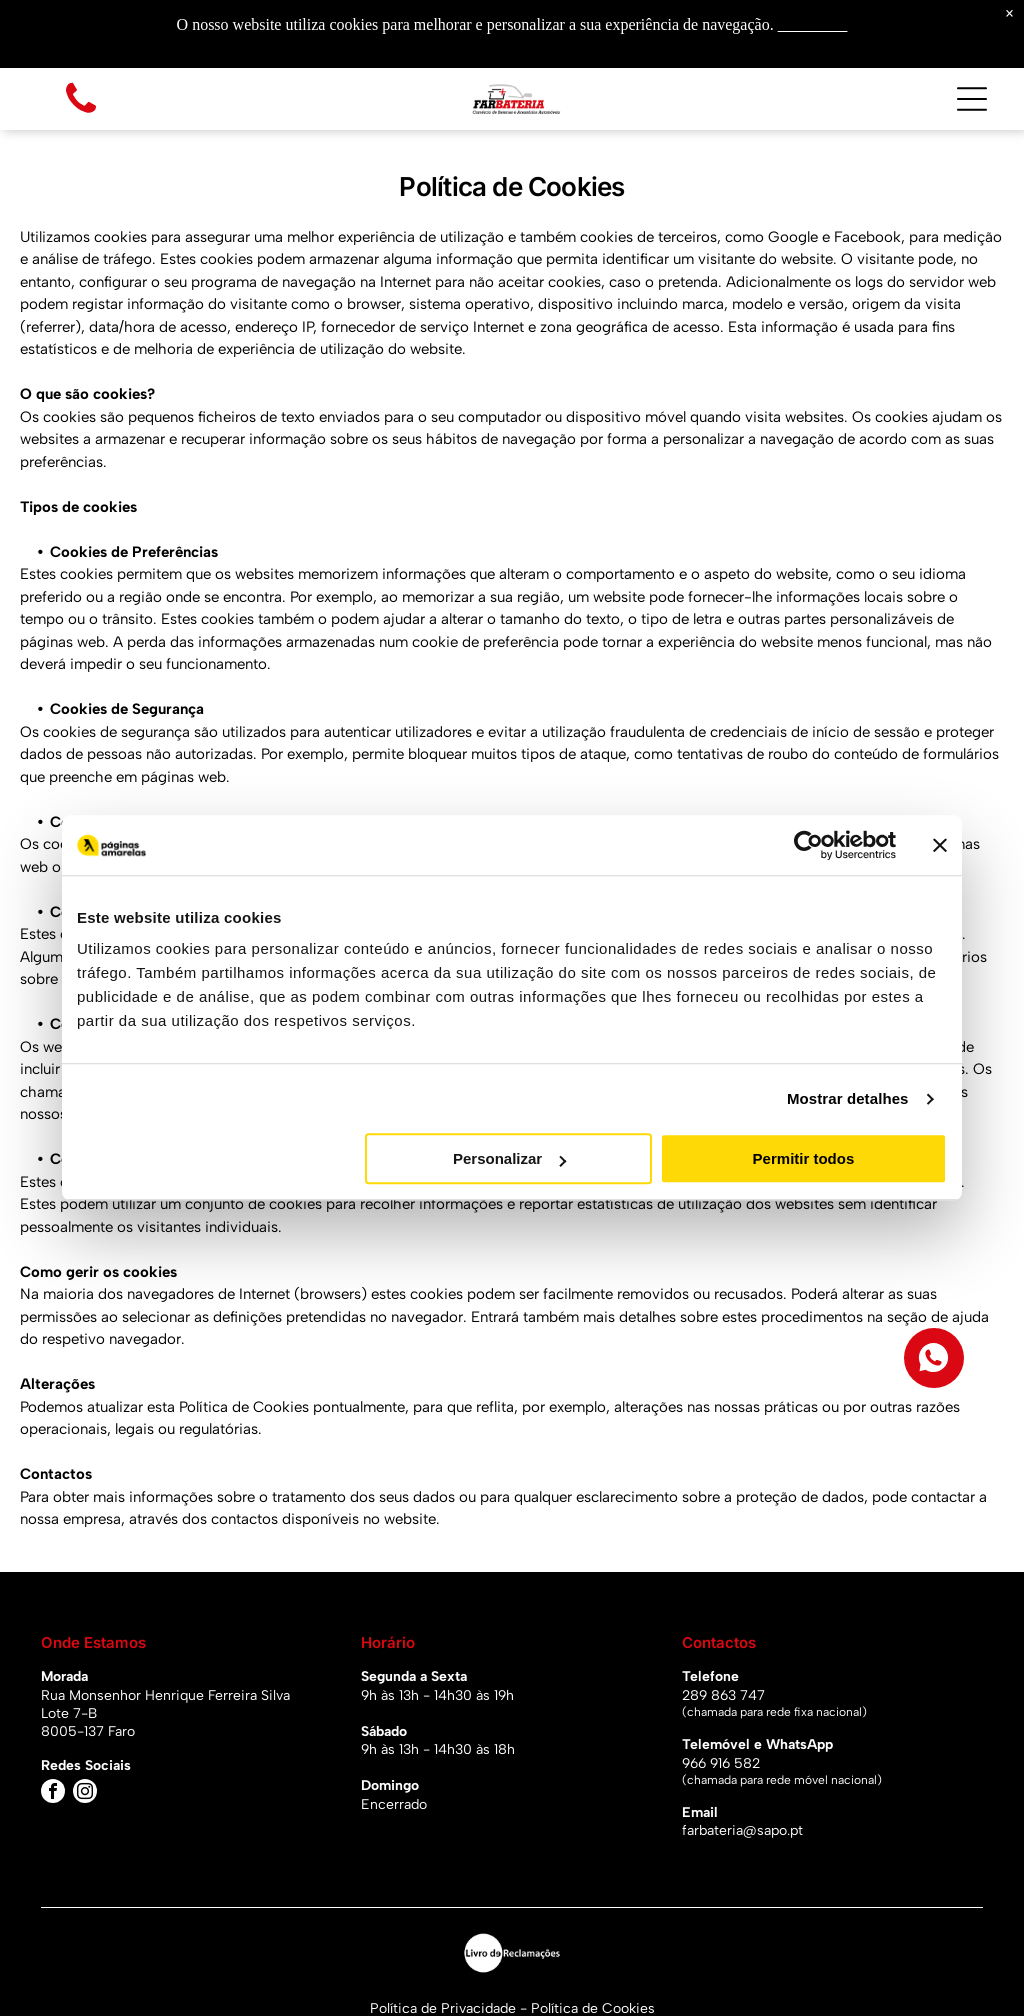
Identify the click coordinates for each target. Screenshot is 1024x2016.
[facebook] (53, 1793)
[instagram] (85, 1793)
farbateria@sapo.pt (742, 1830)
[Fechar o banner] (940, 845)
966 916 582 (721, 1763)
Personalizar (509, 1159)
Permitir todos (804, 1159)
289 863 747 (723, 1695)
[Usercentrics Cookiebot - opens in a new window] (808, 845)
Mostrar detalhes (848, 1098)
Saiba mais (813, 24)
